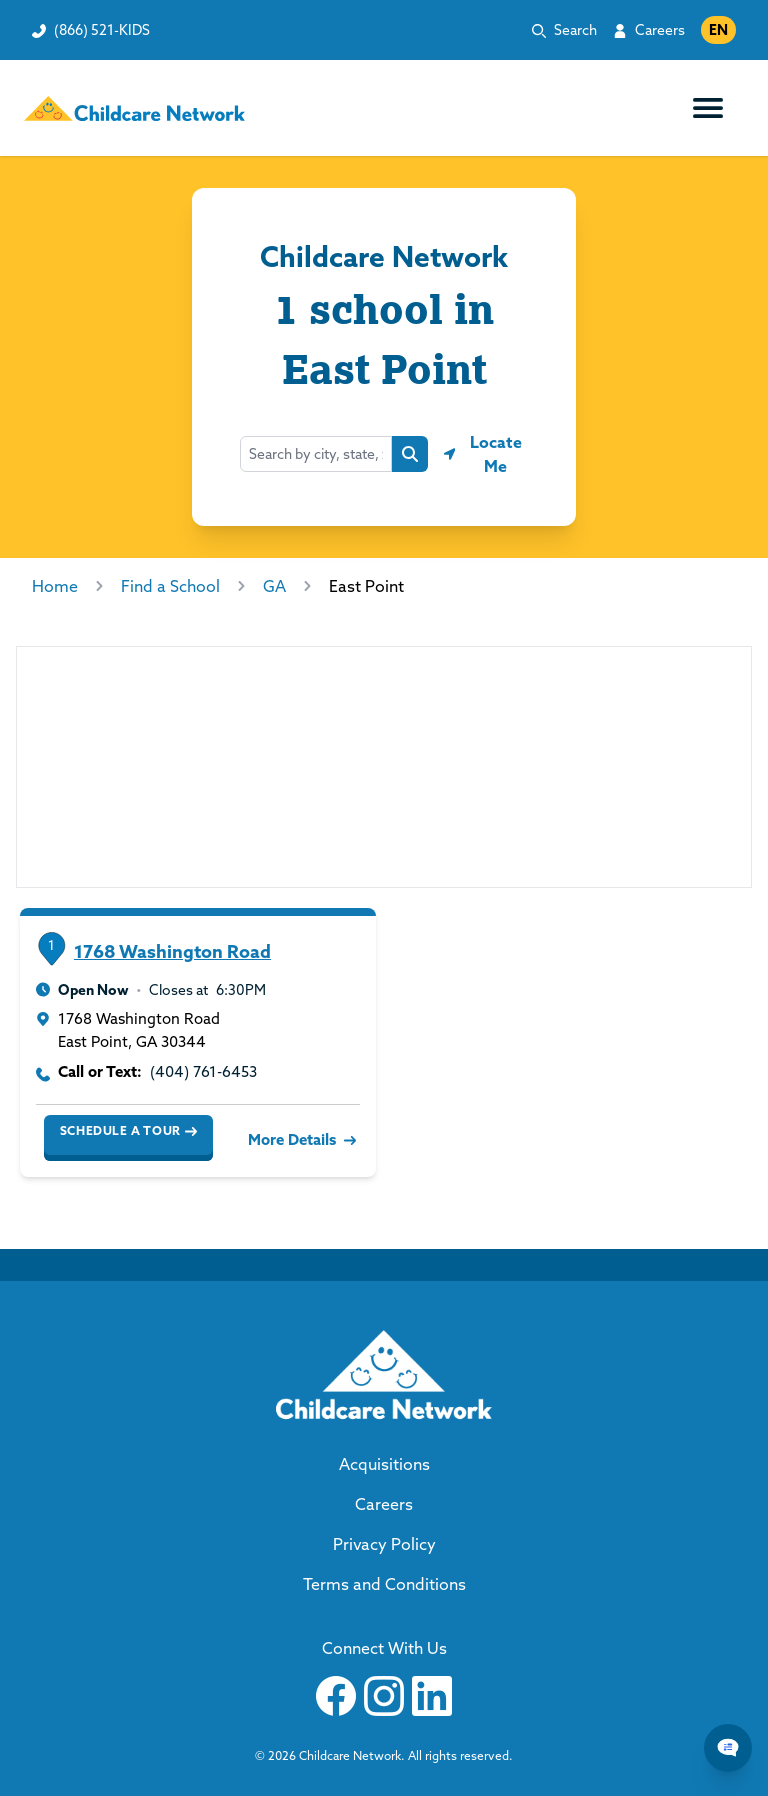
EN (718, 30)
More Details (300, 1139)
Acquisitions (384, 1464)
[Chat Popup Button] (728, 1748)
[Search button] (410, 454)
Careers (660, 30)
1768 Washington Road (172, 951)
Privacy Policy (384, 1544)
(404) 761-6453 (203, 1071)
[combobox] (316, 454)
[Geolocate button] (486, 454)
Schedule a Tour (128, 1131)
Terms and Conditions (384, 1584)
